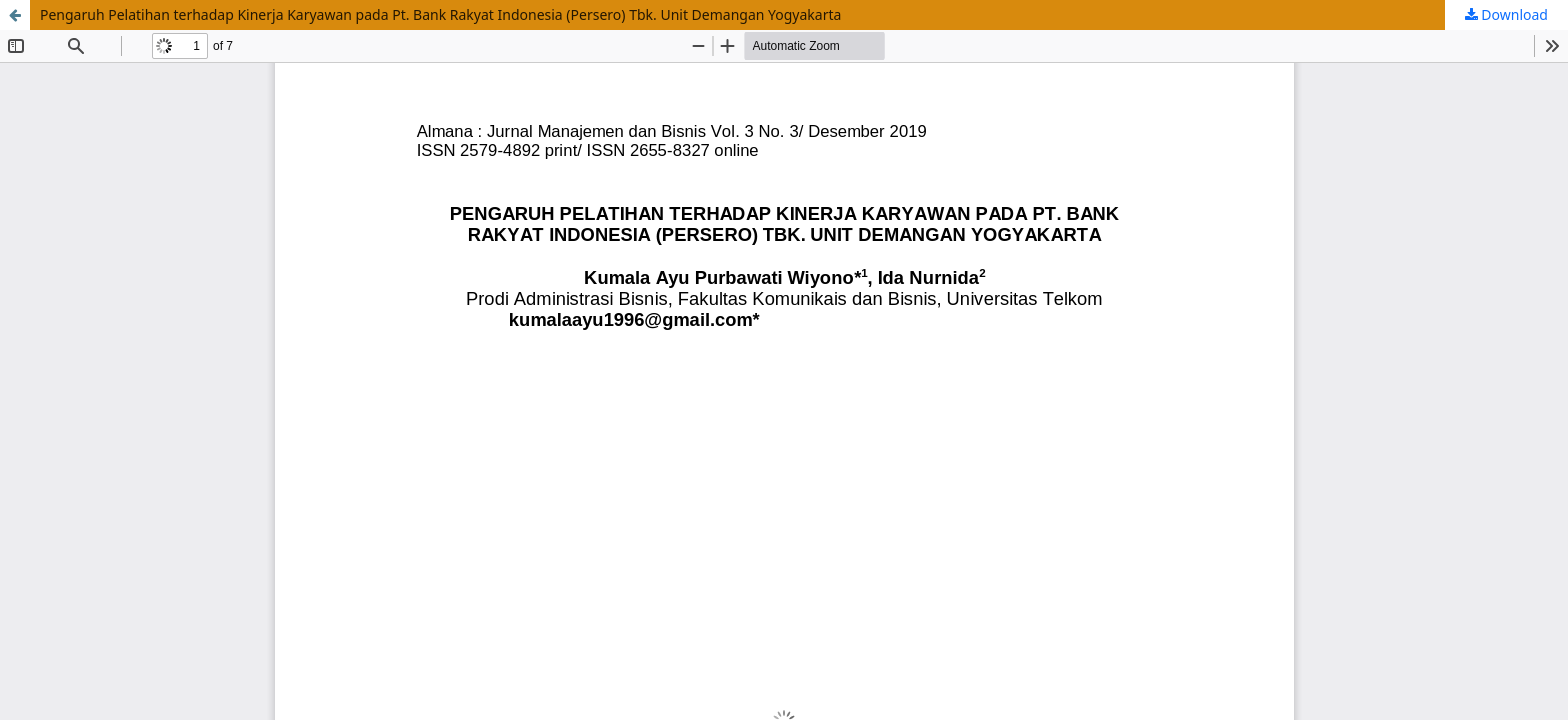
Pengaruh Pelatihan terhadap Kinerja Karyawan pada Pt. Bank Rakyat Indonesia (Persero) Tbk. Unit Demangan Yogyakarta (440, 14)
